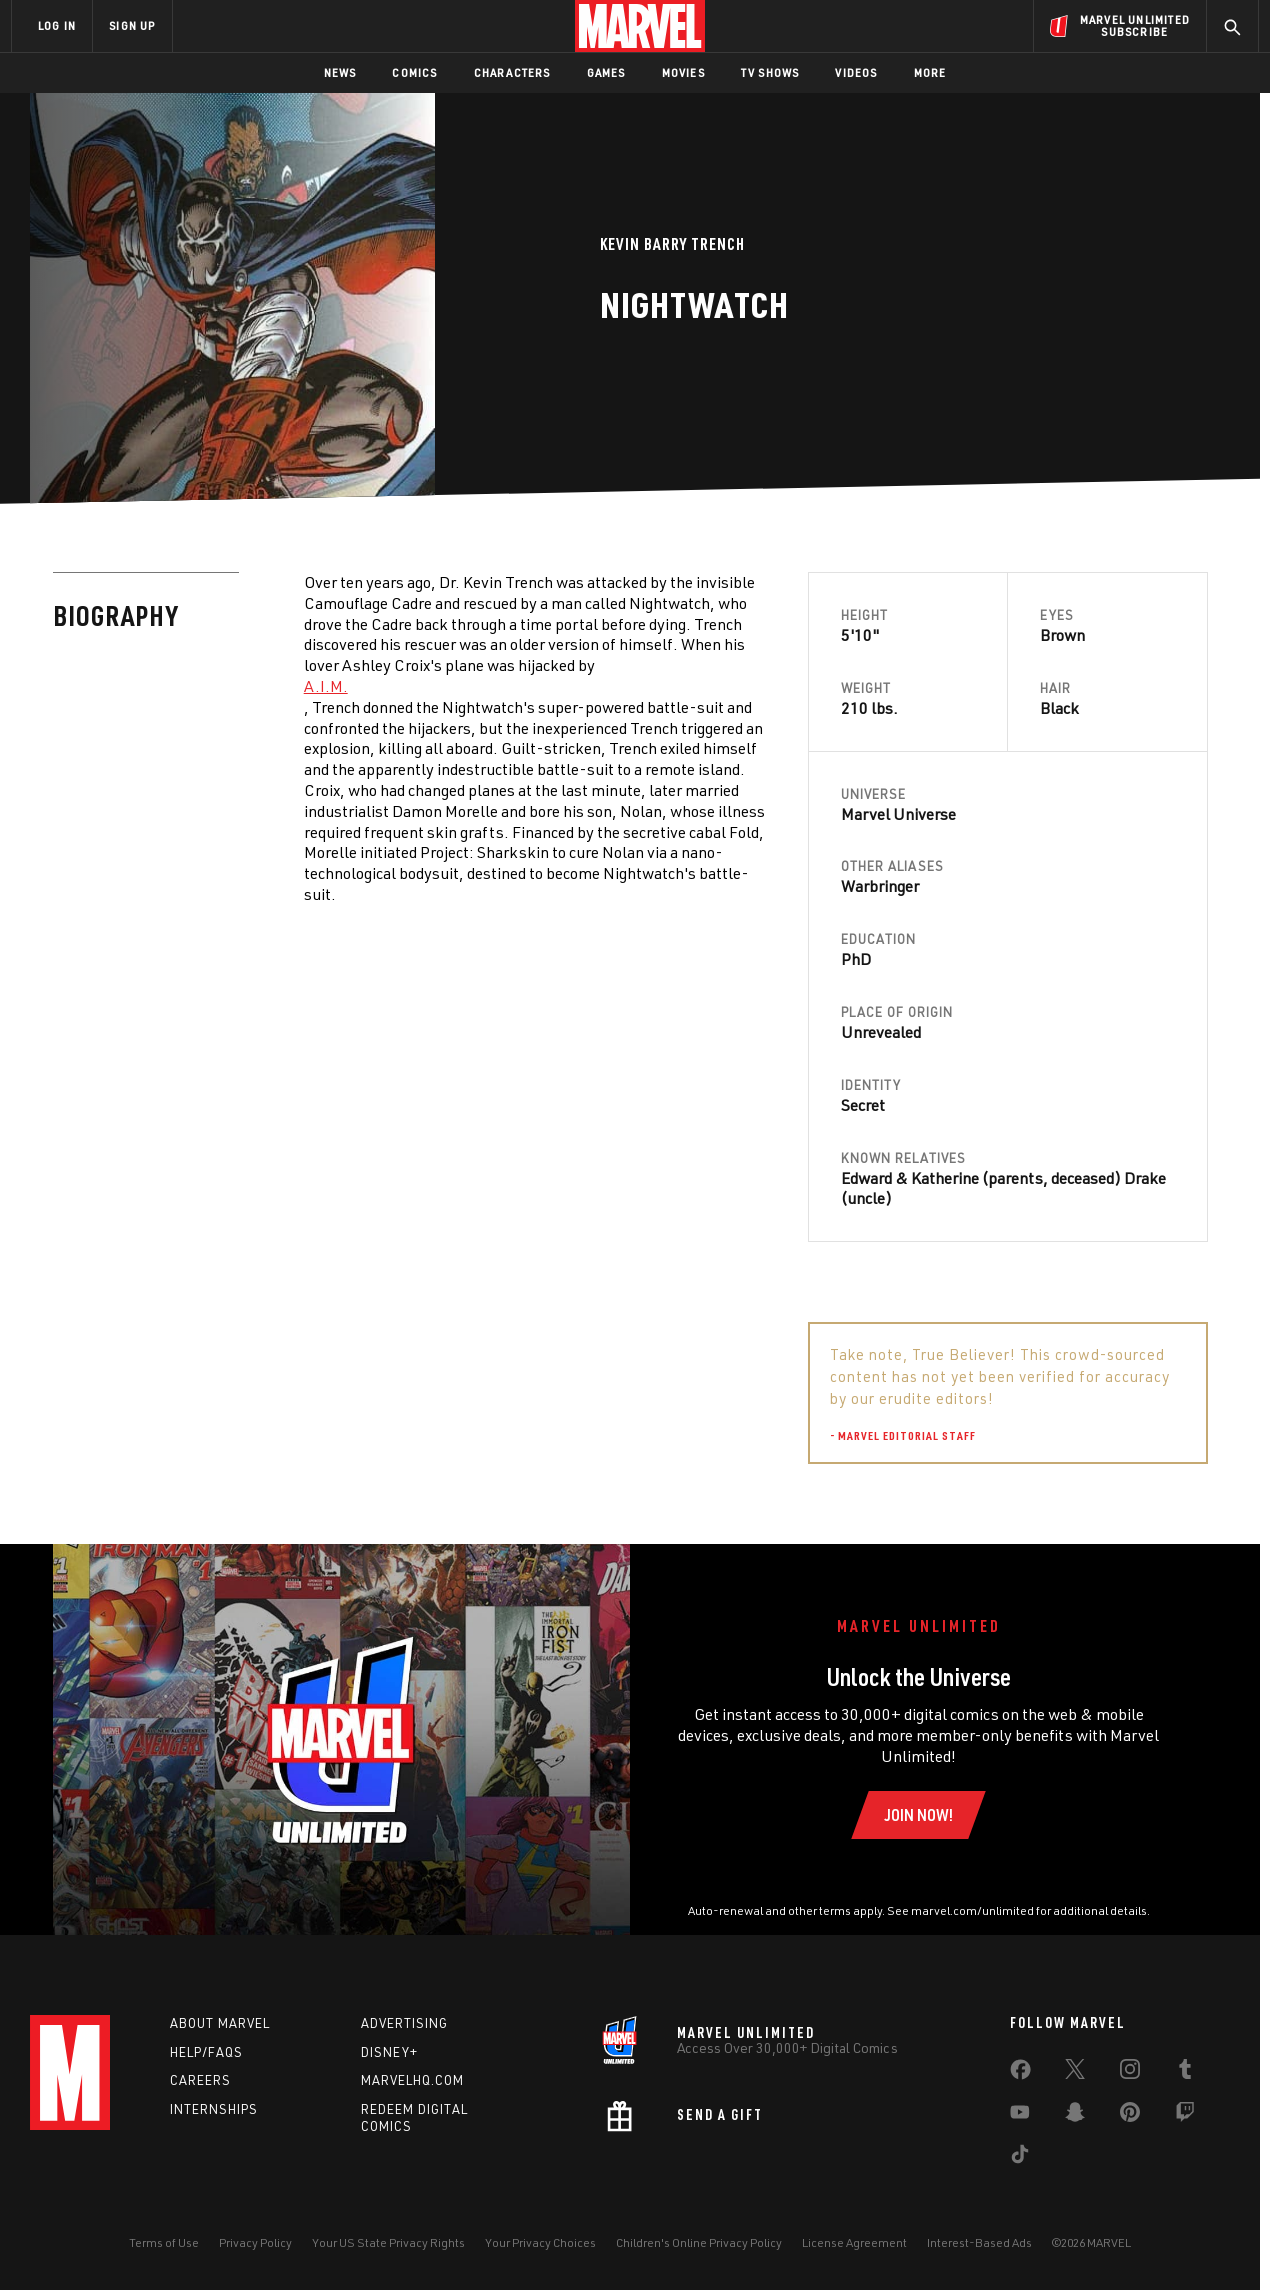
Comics (414, 72)
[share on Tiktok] (1020, 2158)
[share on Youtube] (1020, 2116)
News (340, 72)
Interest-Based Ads (979, 2242)
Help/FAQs (206, 2052)
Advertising (404, 2023)
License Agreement (854, 2242)
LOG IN (57, 25)
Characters (512, 72)
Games (606, 72)
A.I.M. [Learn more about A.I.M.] (326, 686)
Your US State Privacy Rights (388, 2242)
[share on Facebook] (1020, 2074)
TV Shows (770, 72)
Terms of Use (164, 2242)
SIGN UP (132, 25)
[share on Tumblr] (1185, 2073)
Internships (214, 2109)
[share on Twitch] (1185, 2116)
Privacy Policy (255, 2242)
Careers (200, 2080)
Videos (856, 72)
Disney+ (389, 2052)
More (930, 72)
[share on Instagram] (1130, 2073)
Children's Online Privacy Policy (699, 2242)
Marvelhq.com (412, 2080)
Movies (683, 72)
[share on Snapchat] (1075, 2116)
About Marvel (220, 2023)
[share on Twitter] (1075, 2073)
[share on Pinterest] (1130, 2116)
